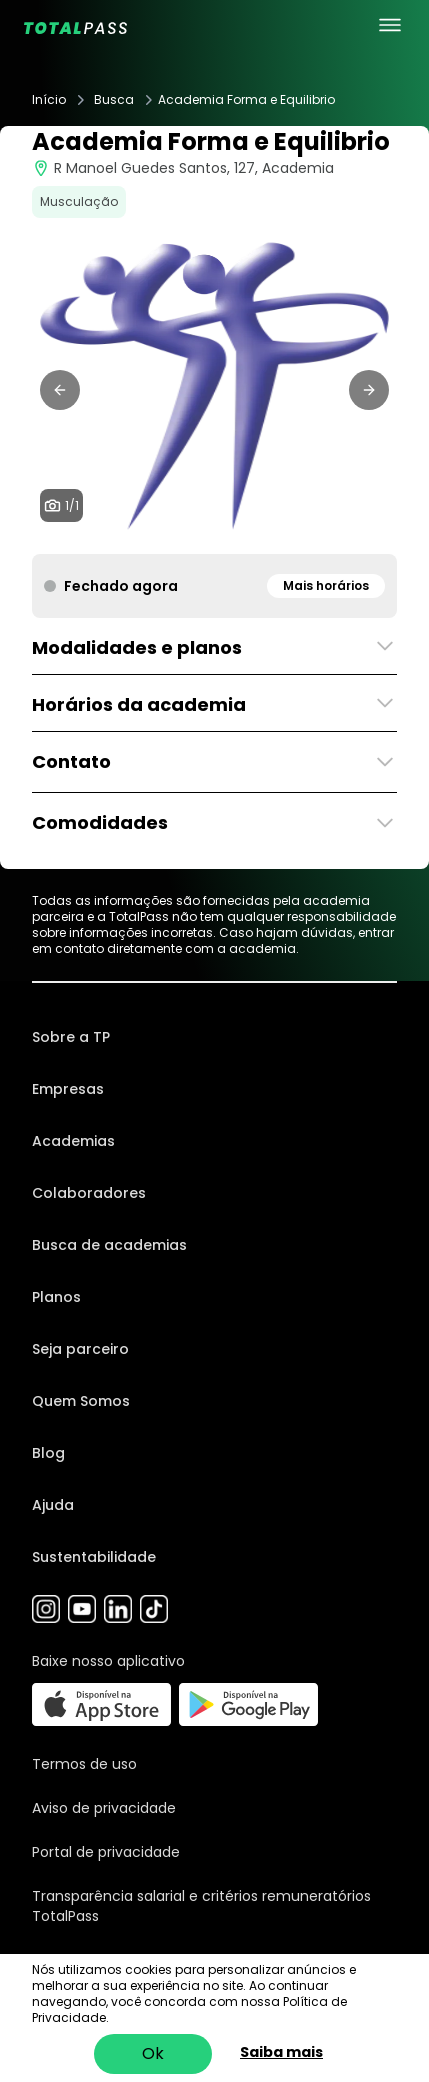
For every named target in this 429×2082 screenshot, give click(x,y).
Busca (114, 100)
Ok (153, 2053)
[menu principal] (390, 25)
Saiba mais (281, 2052)
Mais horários (326, 585)
